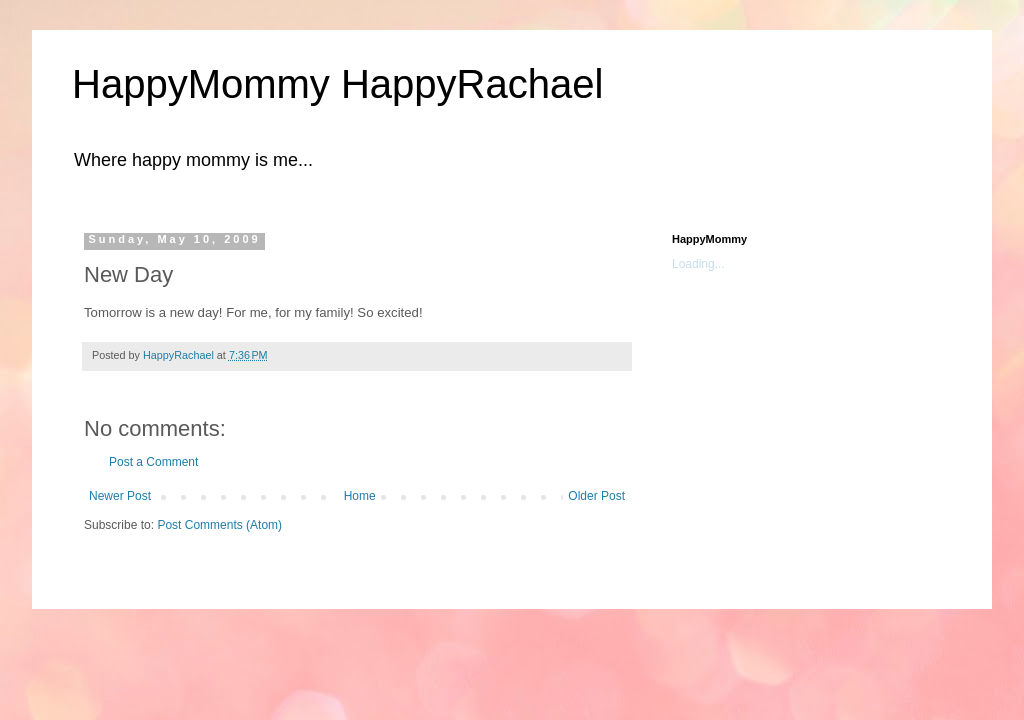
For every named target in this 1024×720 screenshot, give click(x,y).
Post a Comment (153, 462)
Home (360, 496)
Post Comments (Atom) (219, 525)
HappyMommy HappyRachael (337, 84)
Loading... (698, 264)
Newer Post (120, 496)
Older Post (596, 496)
